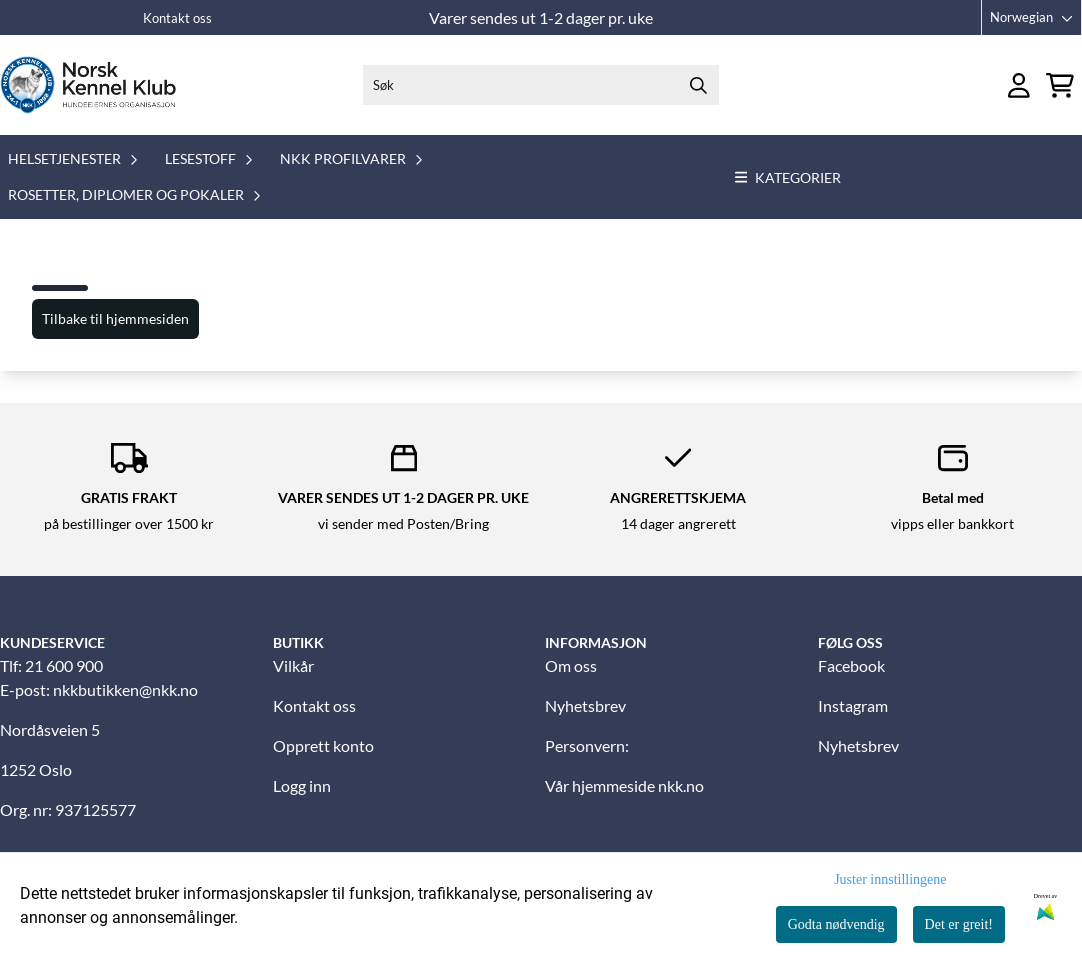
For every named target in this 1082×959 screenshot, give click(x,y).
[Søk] (540, 85)
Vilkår (293, 665)
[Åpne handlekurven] (1060, 85)
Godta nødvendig (836, 924)
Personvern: (587, 745)
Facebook (851, 665)
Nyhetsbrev (585, 705)
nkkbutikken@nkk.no (125, 689)
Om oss (571, 665)
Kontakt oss (177, 18)
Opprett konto (323, 745)
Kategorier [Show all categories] (788, 177)
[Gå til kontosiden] (1019, 85)
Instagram (853, 705)
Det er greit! (959, 924)
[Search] (699, 85)
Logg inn (302, 785)
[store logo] (88, 85)
